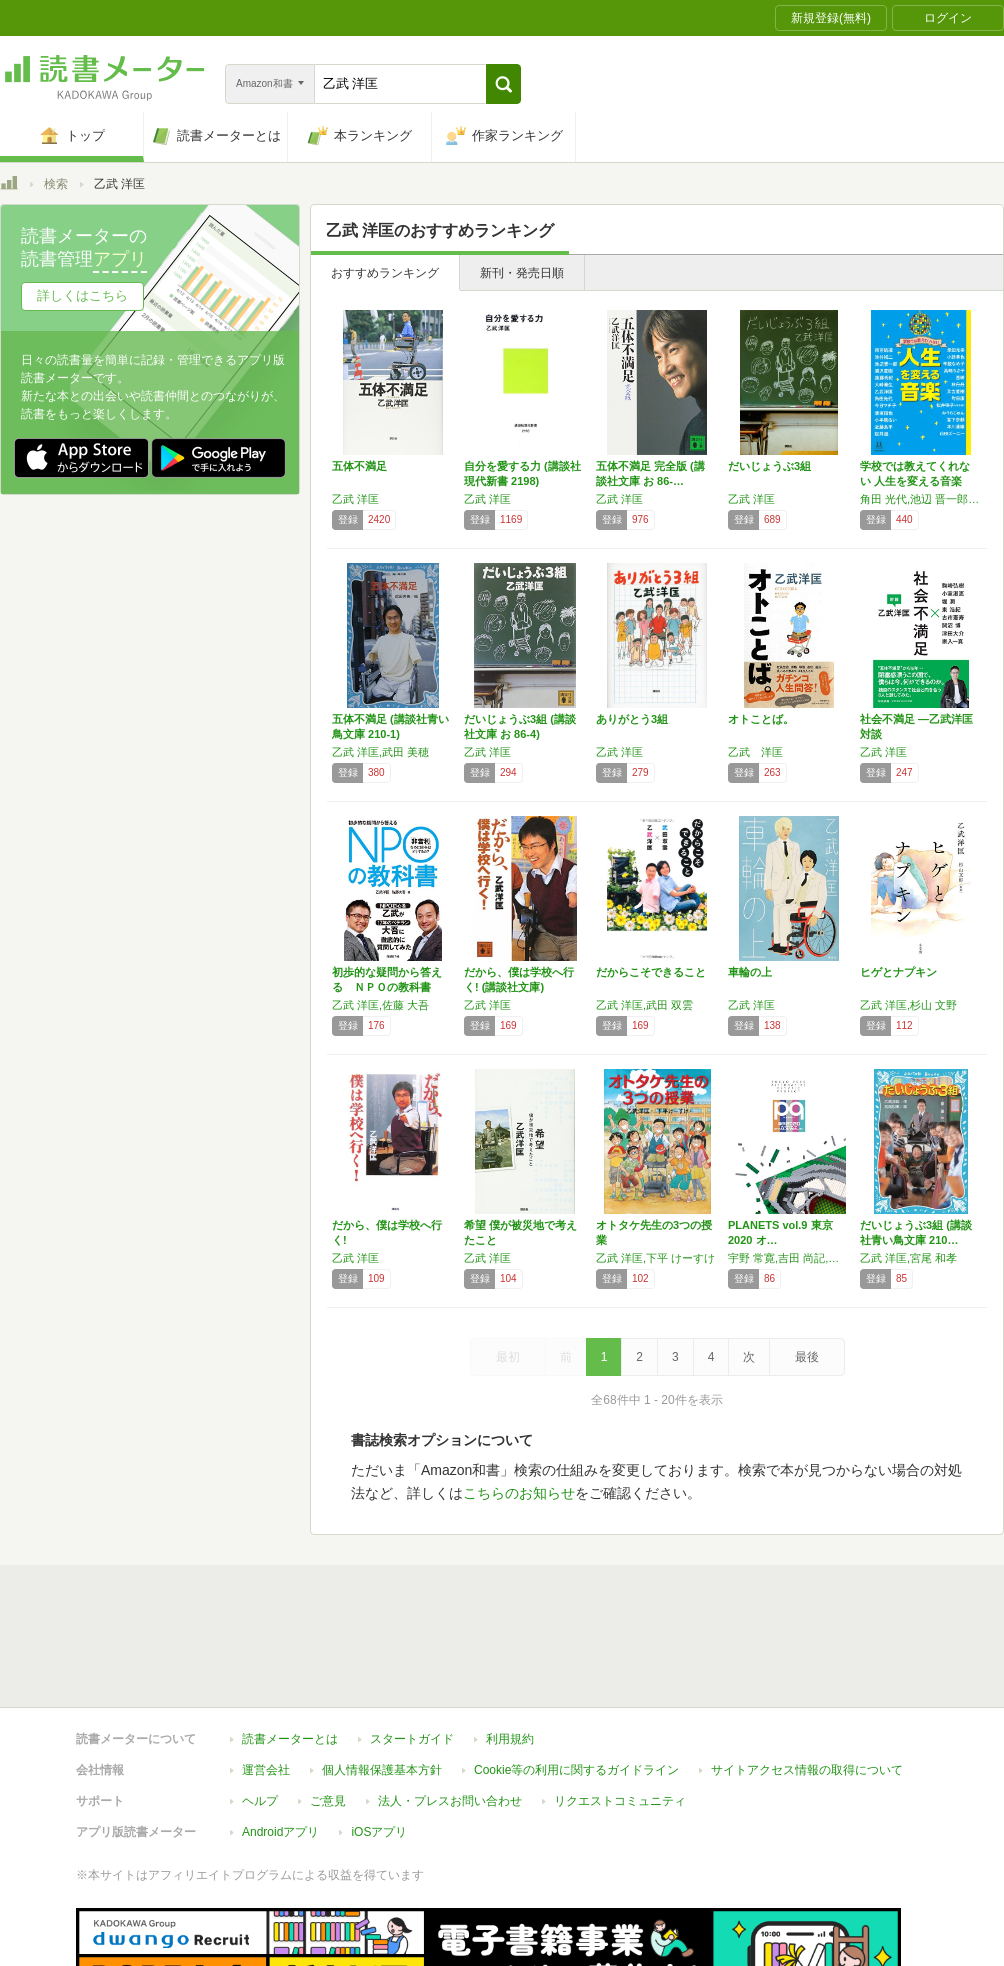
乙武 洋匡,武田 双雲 (644, 1005)
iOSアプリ (379, 1740)
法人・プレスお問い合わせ (450, 1709)
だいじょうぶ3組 (769, 466)
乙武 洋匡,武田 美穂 (380, 752)
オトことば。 (761, 719)
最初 (508, 1357)
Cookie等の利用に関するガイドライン (576, 1678)
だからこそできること (651, 972)
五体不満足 (359, 466)
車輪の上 (750, 972)
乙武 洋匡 (355, 499)
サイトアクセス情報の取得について (807, 1678)
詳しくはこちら (82, 295)
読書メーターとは (290, 1647)
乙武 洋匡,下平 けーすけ (655, 1258)
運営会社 (266, 1678)
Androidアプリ (280, 1740)
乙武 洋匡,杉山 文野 (908, 1005)
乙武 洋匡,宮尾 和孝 (908, 1258)
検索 (56, 184)
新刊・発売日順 (522, 273)
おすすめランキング (385, 273)
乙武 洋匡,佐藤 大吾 (380, 1005)
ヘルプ (260, 1709)
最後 (807, 1357)
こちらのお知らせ (519, 1493)
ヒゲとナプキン (898, 972)
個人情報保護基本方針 (382, 1678)
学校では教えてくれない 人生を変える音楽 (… (915, 481)
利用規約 (510, 1647)
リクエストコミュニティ (620, 1709)
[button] (503, 84)
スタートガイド (412, 1647)
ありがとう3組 (632, 719)
